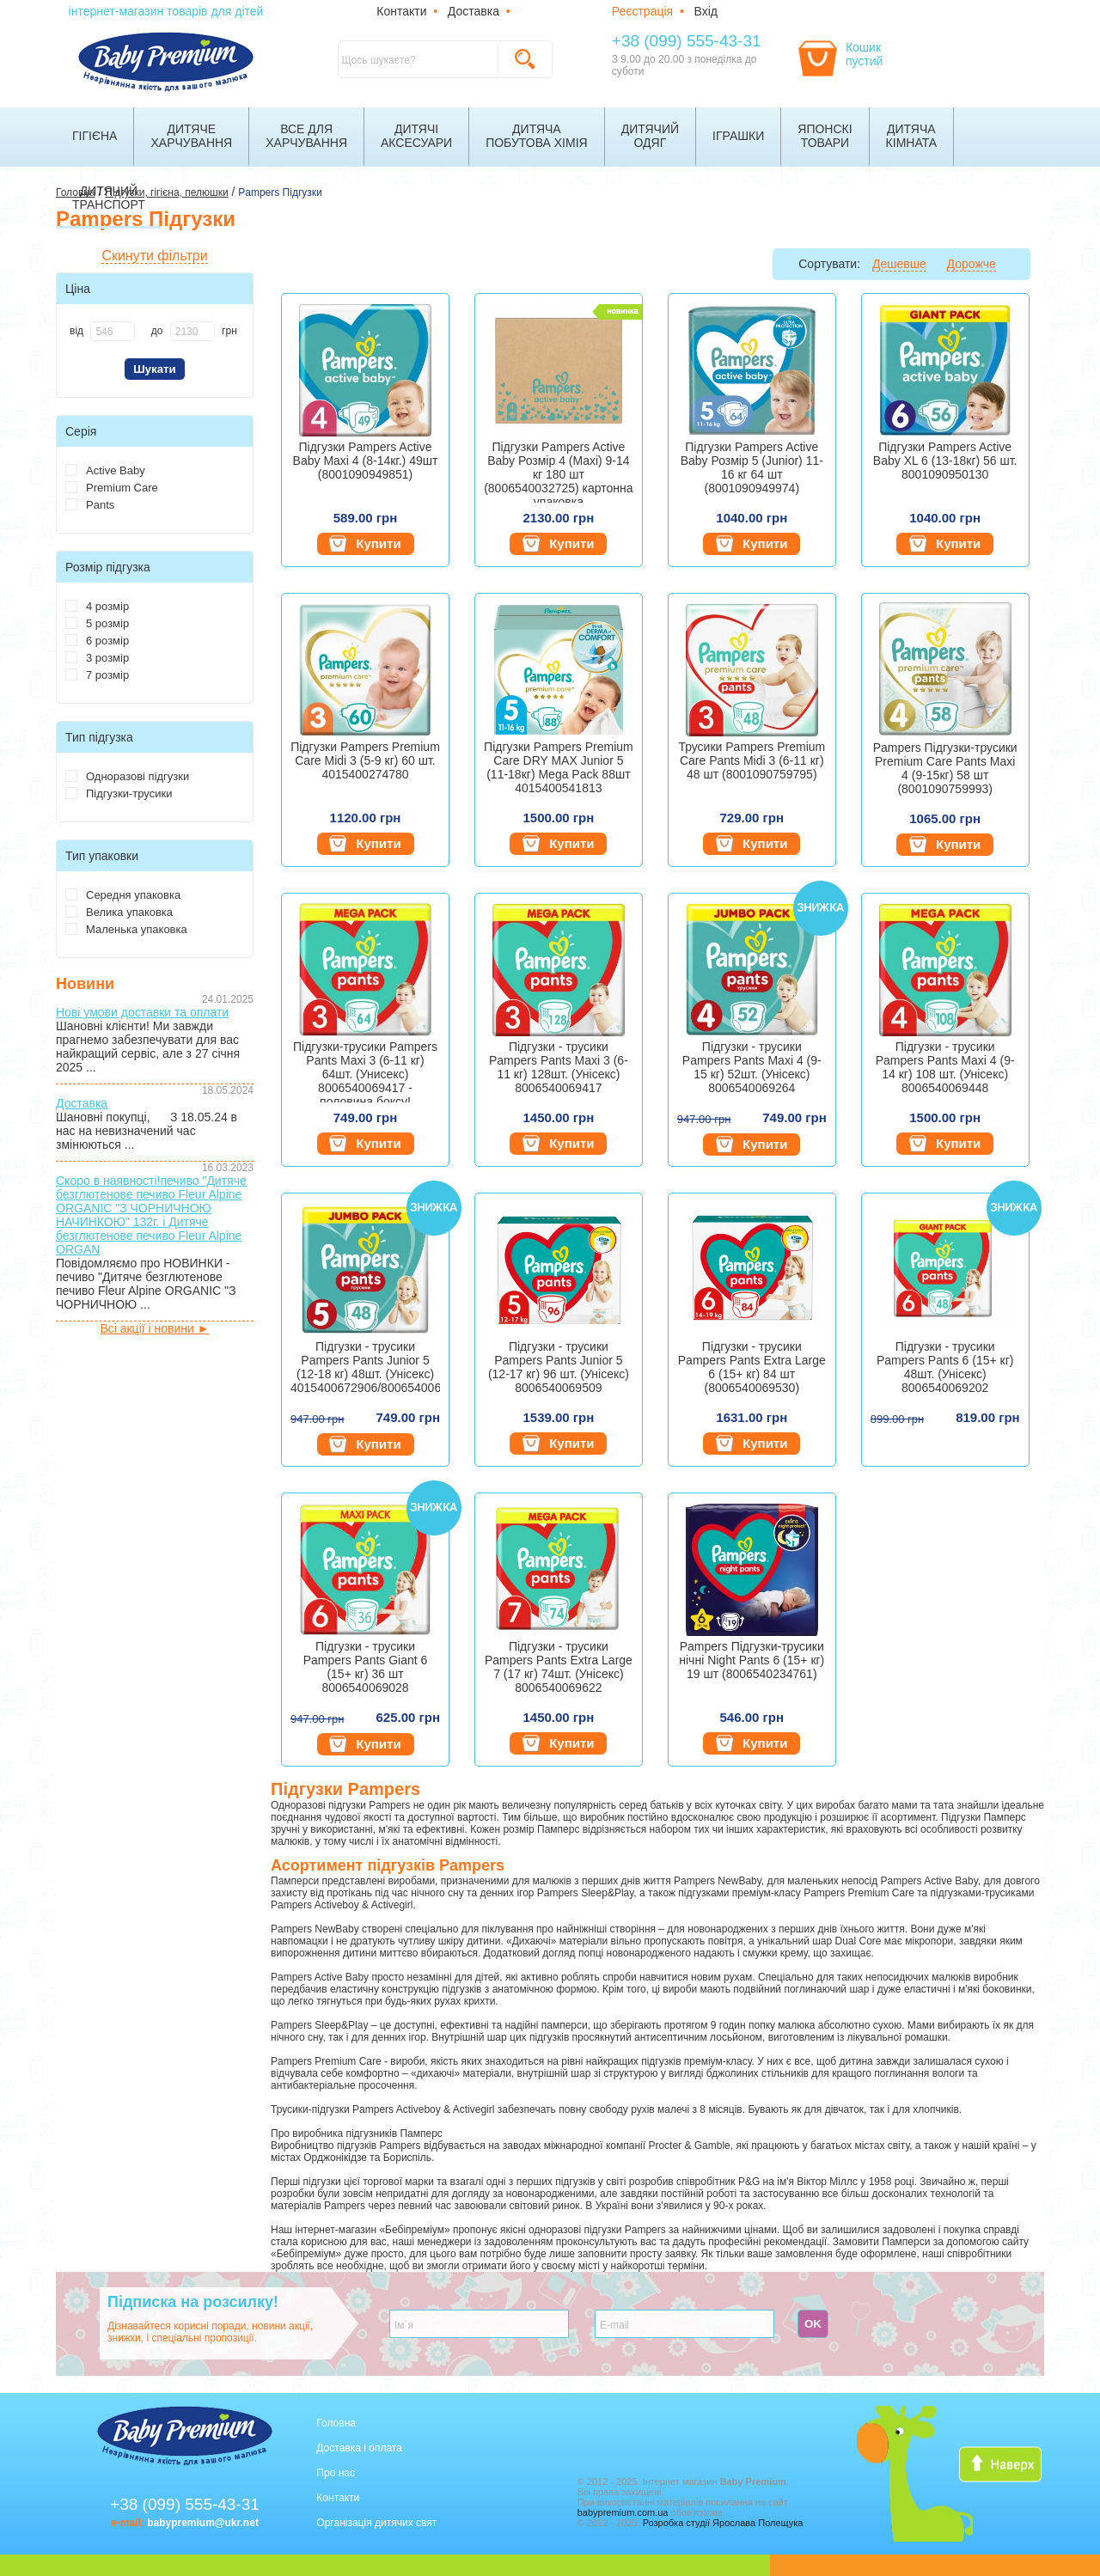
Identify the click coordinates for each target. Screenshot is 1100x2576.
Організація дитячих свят (376, 2523)
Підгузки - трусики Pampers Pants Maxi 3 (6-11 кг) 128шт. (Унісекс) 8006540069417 (558, 1067)
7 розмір (97, 674)
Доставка (473, 11)
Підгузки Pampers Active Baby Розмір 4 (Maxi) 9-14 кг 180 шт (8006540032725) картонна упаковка (558, 471)
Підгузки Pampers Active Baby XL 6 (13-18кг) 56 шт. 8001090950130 (945, 460)
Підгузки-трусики (118, 793)
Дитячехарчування (191, 136)
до (157, 331)
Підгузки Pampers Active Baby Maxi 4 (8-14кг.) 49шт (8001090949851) (365, 460)
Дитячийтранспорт (108, 197)
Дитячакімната (912, 136)
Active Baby (105, 470)
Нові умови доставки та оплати (142, 1012)
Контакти (401, 11)
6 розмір (97, 640)
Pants (89, 504)
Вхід (706, 11)
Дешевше (899, 264)
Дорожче (971, 264)
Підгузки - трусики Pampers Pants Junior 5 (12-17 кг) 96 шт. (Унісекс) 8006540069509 (558, 1367)
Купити (364, 543)
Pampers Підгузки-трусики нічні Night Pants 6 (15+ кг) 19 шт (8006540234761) (751, 1660)
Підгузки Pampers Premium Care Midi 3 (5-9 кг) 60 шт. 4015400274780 (365, 760)
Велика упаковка (119, 912)
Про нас (335, 2473)
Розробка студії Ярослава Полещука (723, 2523)
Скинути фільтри (154, 255)
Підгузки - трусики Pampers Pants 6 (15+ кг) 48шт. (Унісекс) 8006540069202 (945, 1367)
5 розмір (97, 623)
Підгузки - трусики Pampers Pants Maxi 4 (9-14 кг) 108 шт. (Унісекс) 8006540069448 (945, 1067)
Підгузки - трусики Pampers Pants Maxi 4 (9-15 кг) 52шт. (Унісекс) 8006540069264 (752, 1067)
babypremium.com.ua (623, 2512)
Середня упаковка (122, 894)
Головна (336, 2423)
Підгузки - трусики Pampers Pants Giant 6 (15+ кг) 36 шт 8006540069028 (365, 1666)
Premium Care (111, 487)
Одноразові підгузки (127, 776)
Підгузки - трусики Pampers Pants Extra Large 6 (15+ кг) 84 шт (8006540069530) (752, 1367)
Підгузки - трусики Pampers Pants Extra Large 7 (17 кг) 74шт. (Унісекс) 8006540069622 (558, 1666)
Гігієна (94, 136)
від (76, 331)
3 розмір (97, 657)
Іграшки (738, 136)
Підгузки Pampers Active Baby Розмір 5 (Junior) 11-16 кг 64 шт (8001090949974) (752, 467)
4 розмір (97, 606)
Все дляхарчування (306, 136)
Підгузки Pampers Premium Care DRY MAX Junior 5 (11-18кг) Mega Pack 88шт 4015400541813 (558, 767)
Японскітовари (825, 136)
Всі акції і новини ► (154, 1328)
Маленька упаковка (126, 929)
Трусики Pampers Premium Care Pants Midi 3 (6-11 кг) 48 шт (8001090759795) (751, 760)
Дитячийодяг (650, 136)
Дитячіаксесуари (416, 136)
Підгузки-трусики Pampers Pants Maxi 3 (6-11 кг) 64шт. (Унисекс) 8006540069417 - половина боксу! (365, 1071)
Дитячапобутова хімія (537, 136)
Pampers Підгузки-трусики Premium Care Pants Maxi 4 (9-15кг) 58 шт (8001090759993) (945, 768)
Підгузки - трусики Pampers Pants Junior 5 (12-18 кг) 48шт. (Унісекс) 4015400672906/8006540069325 (365, 1367)
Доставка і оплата (359, 2448)
